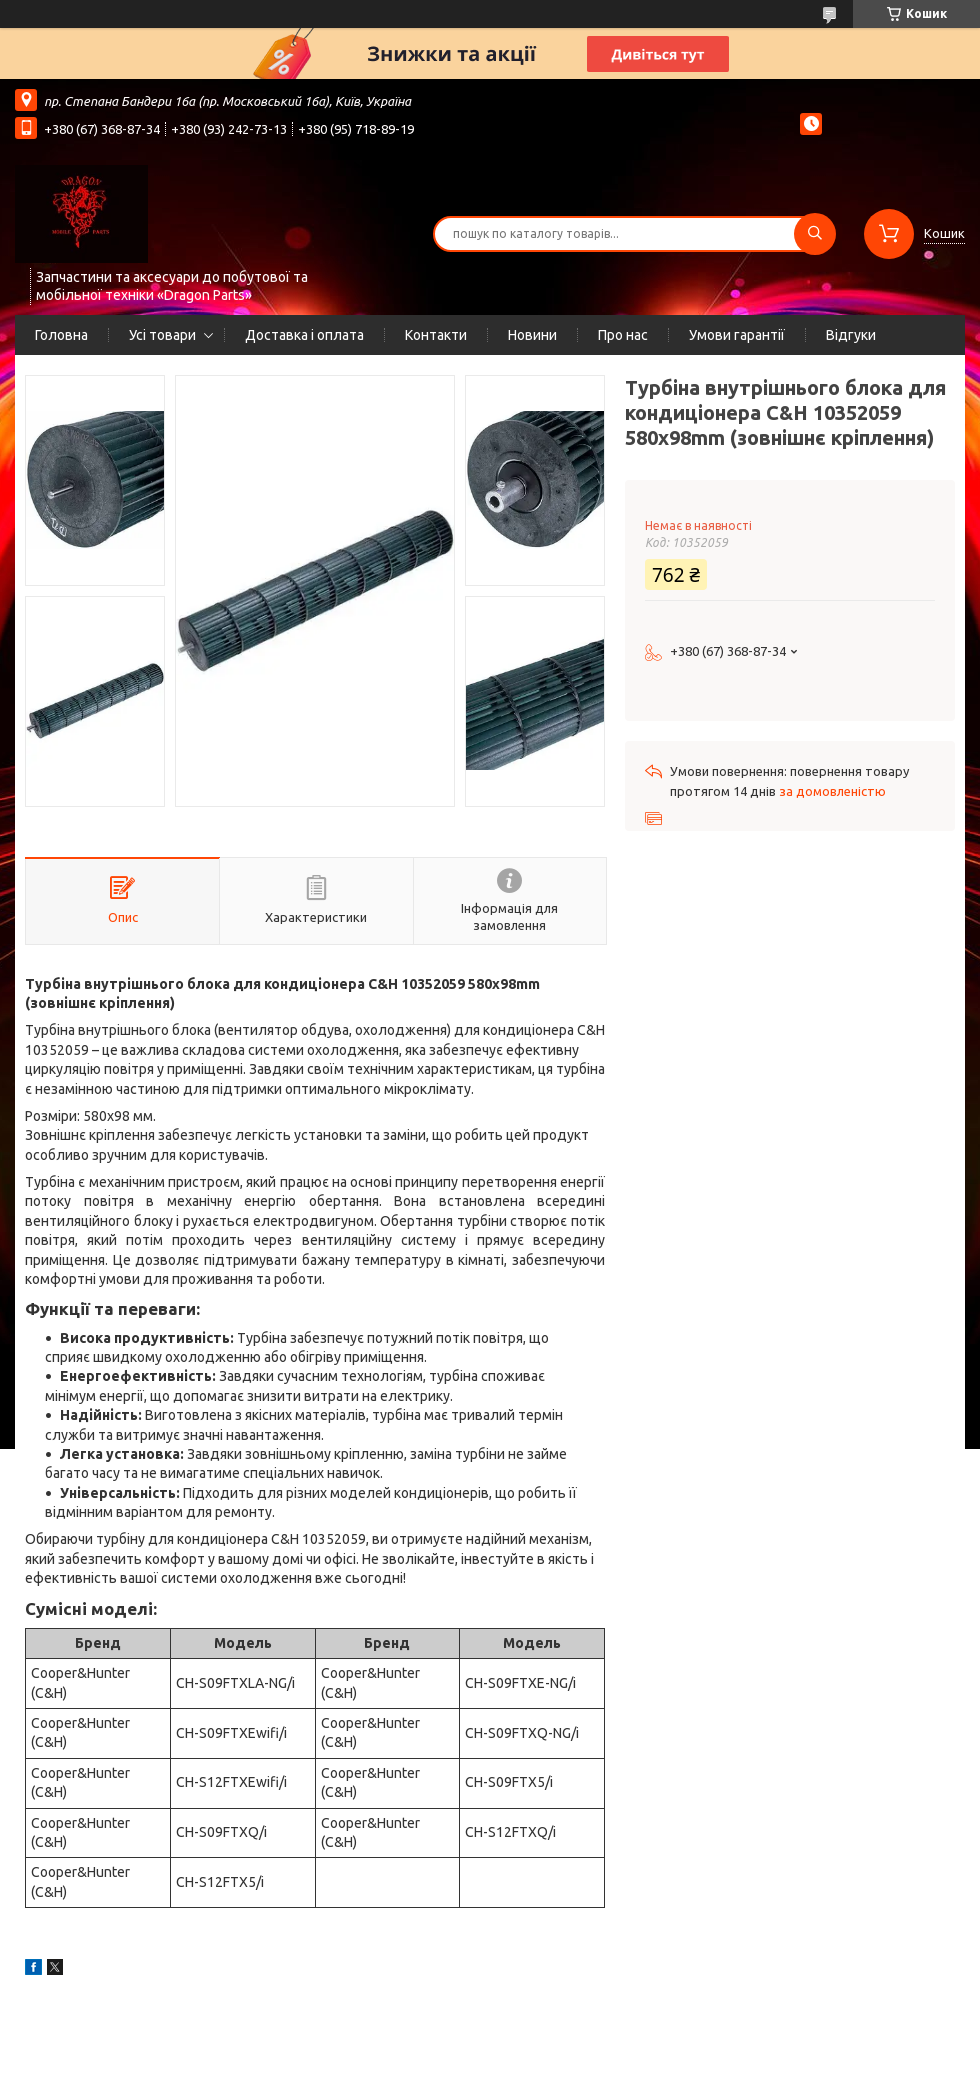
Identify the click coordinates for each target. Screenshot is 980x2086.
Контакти (436, 335)
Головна (61, 335)
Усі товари (162, 335)
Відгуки (851, 335)
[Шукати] (815, 234)
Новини (532, 335)
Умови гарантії (737, 335)
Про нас (623, 335)
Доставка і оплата (304, 335)
